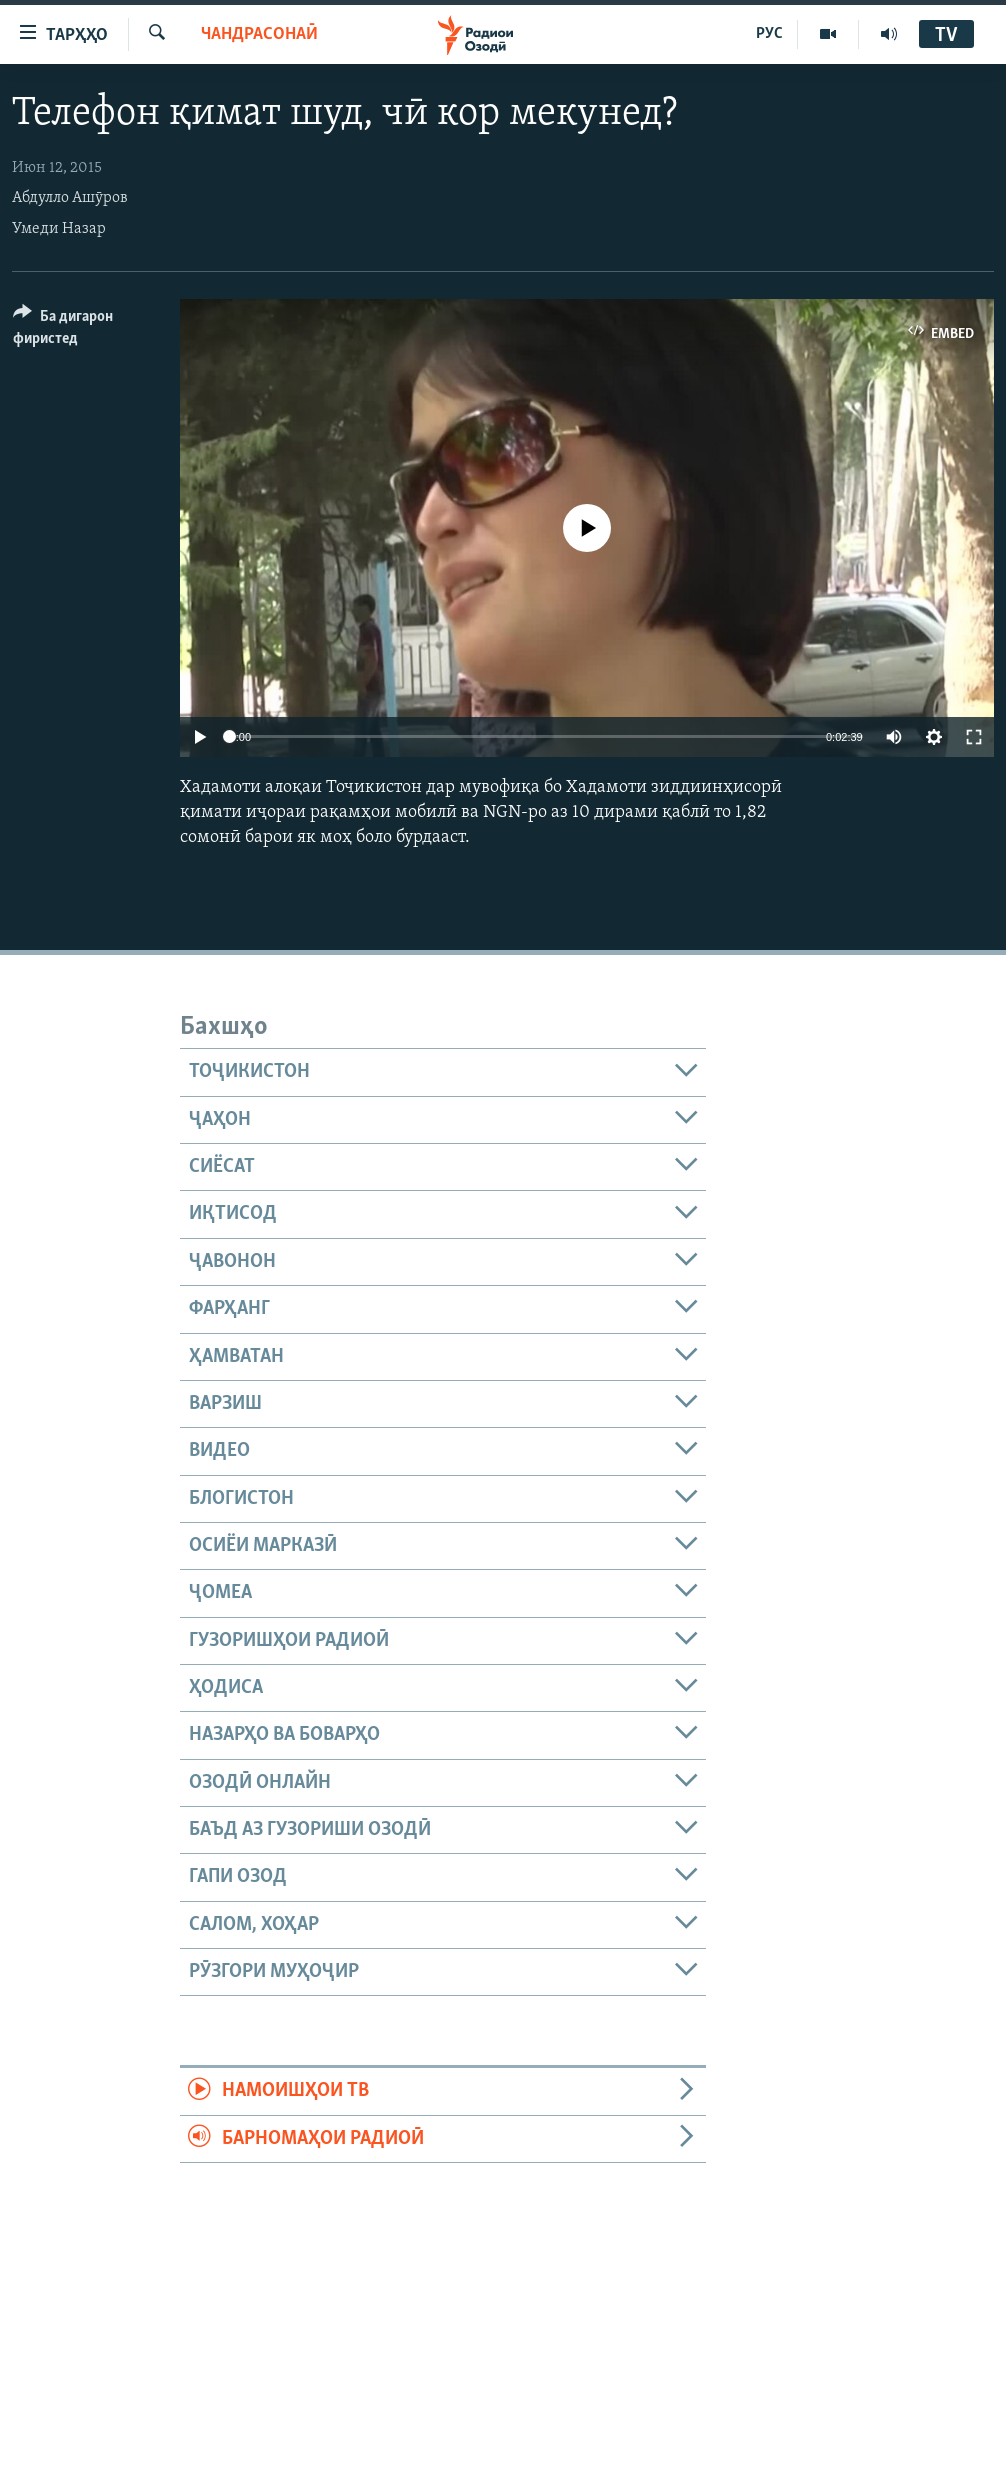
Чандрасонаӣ (259, 34)
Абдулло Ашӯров (70, 198)
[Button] (84, 330)
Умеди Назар (59, 229)
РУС (769, 34)
